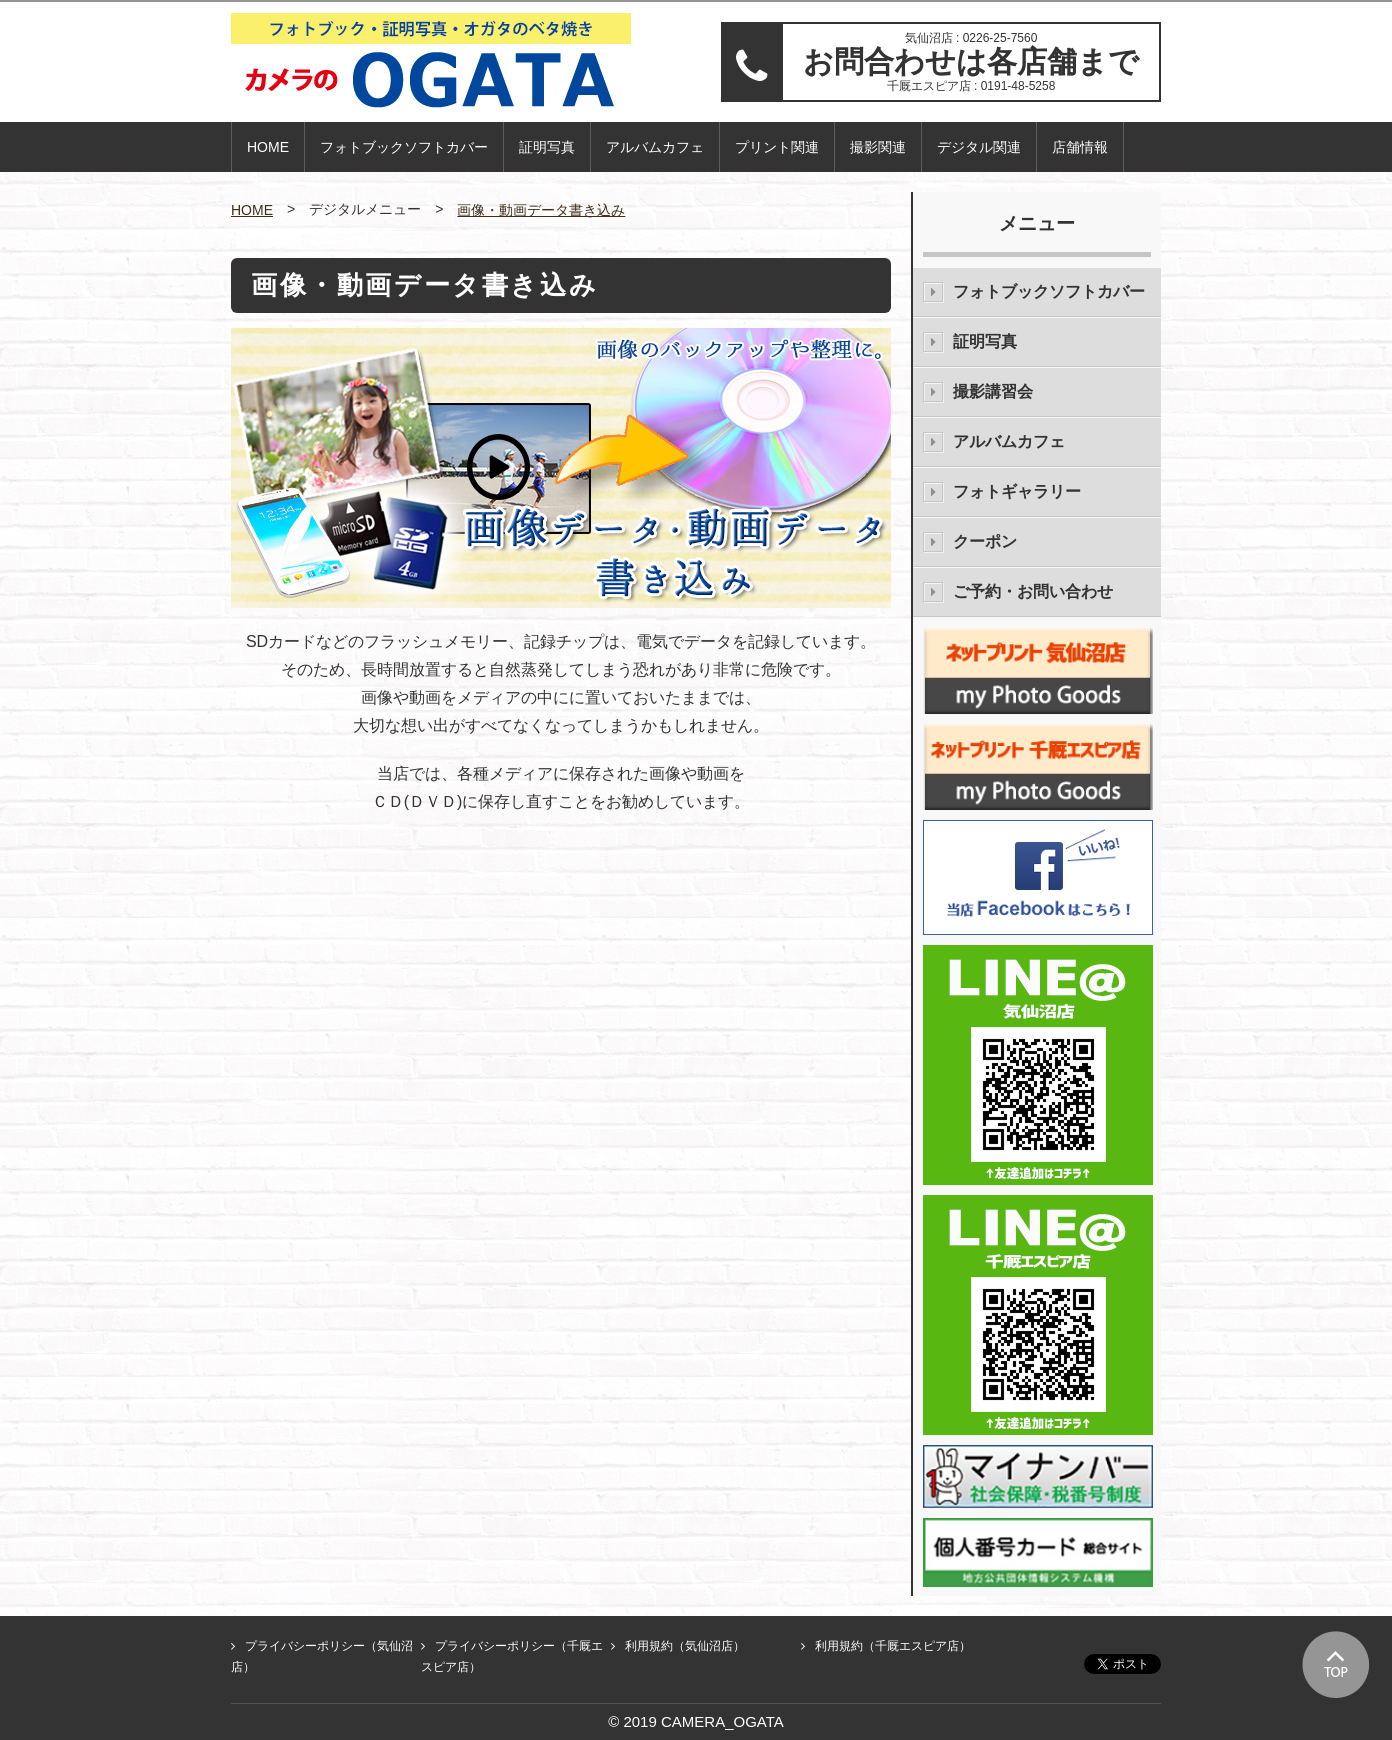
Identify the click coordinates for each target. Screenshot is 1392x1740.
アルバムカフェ (655, 147)
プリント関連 (777, 147)
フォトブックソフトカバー (404, 147)
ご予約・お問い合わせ (1033, 591)
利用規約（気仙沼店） (685, 1646)
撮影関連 (878, 147)
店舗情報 (1080, 147)
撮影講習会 (993, 391)
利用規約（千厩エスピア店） (893, 1646)
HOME (268, 147)
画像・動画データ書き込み (541, 210)
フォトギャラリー (1017, 491)
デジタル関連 (979, 147)
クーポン (985, 541)
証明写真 (547, 147)
